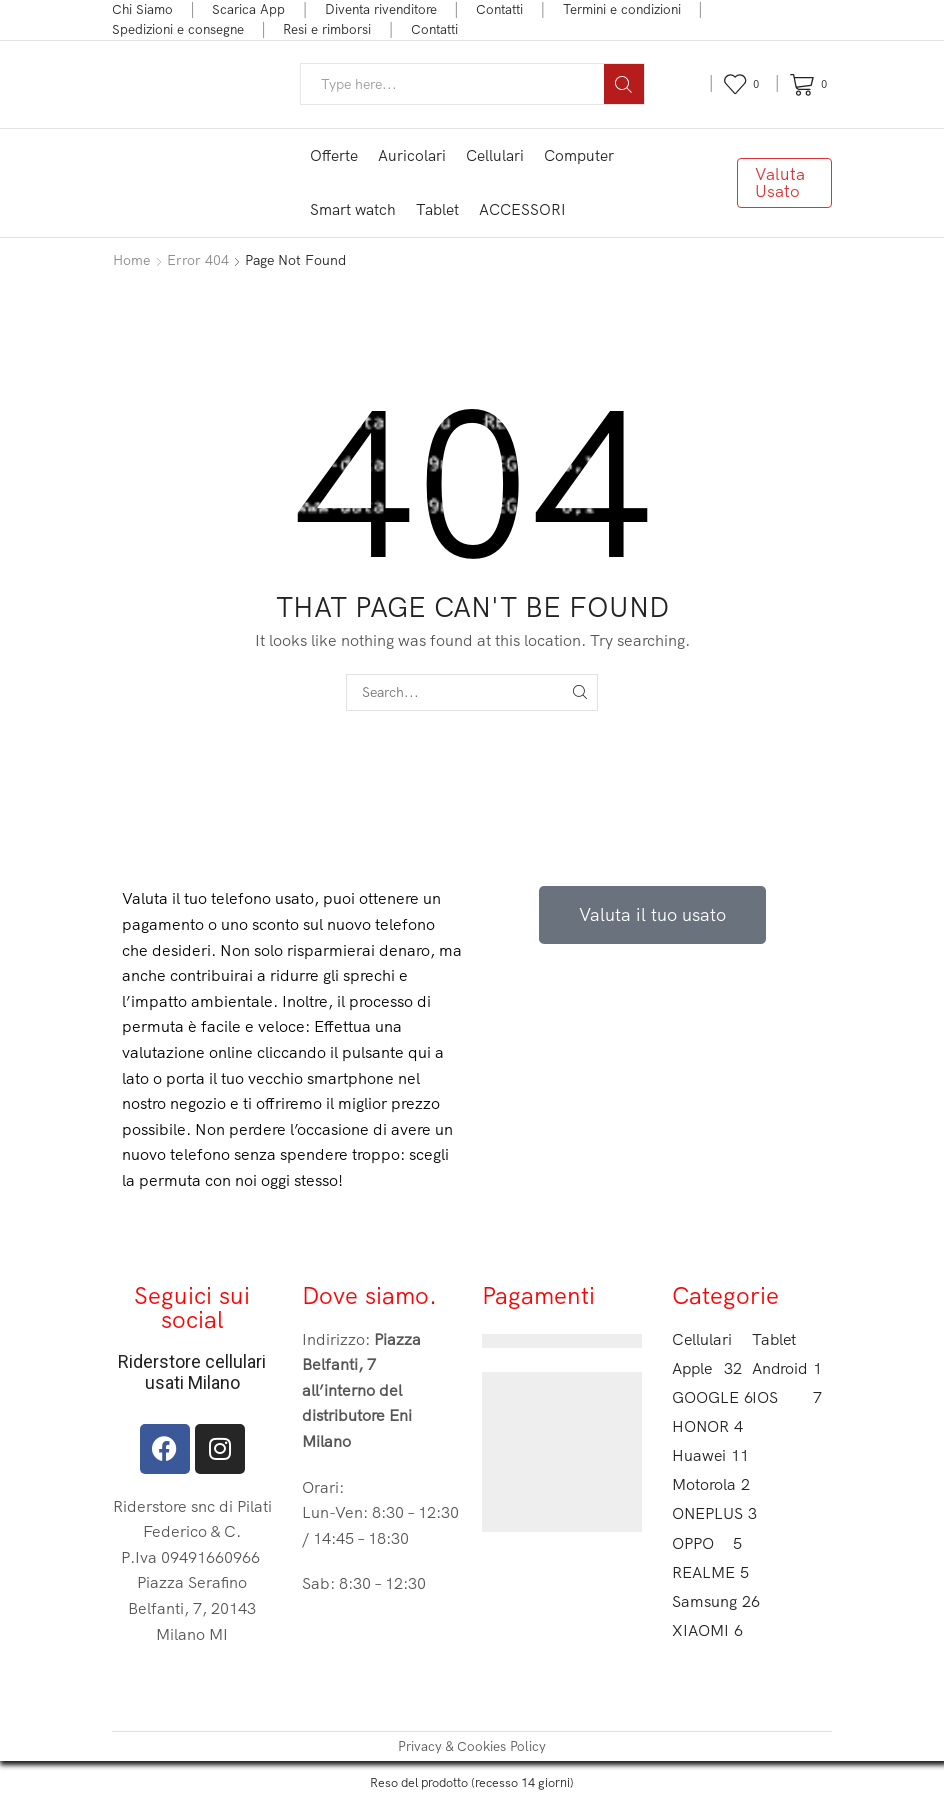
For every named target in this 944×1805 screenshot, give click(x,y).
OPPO (707, 1543)
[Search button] (624, 84)
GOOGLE (707, 1397)
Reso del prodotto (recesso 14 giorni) (472, 1782)
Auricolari (412, 155)
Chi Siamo (142, 9)
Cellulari (495, 155)
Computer (579, 155)
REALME (707, 1572)
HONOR (707, 1426)
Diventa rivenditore (381, 9)
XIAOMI (707, 1630)
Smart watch (353, 209)
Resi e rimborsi (327, 29)
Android (787, 1368)
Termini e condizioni (622, 9)
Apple (707, 1368)
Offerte (334, 155)
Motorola (707, 1484)
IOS (787, 1397)
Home (131, 260)
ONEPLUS (707, 1513)
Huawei (707, 1455)
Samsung (707, 1601)
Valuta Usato (780, 182)
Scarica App (248, 9)
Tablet (437, 209)
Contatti (499, 9)
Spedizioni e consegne (178, 29)
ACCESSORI (522, 209)
